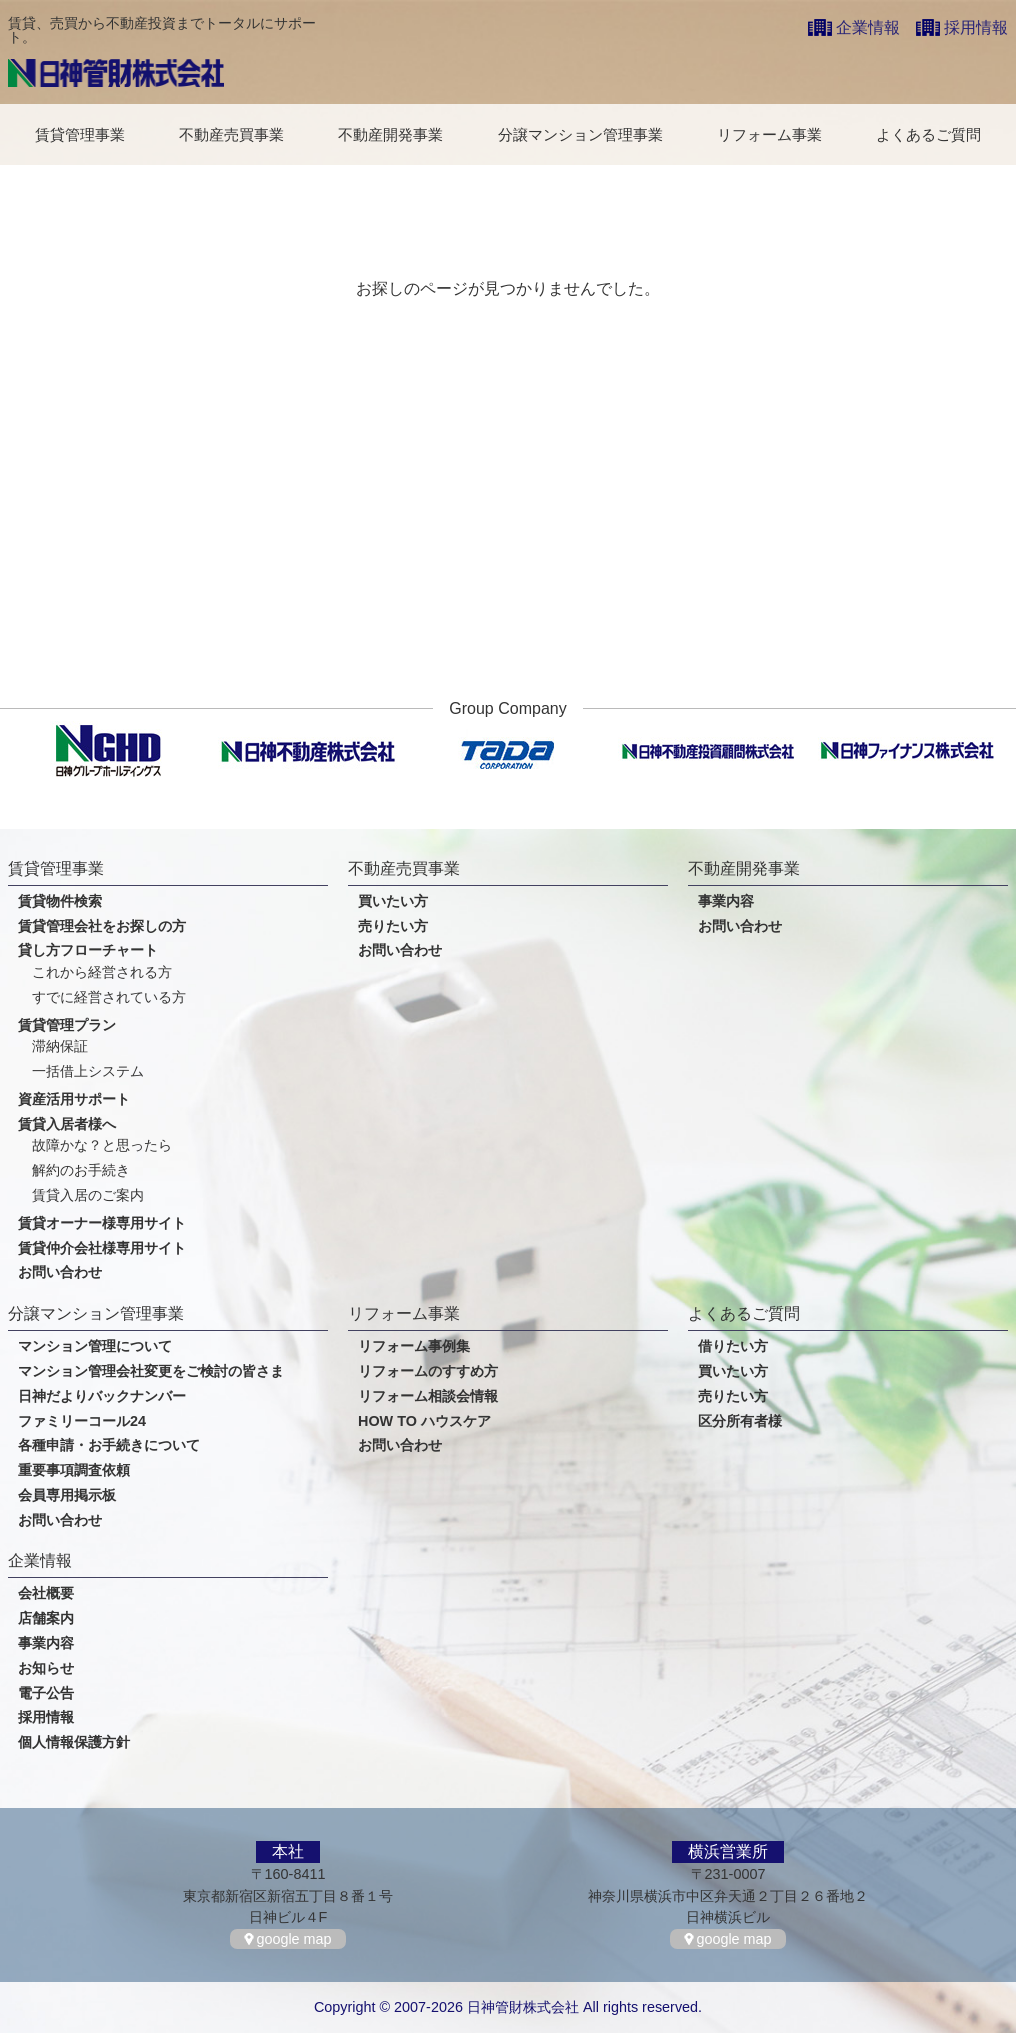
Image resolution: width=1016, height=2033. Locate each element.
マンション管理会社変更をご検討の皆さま (151, 1371)
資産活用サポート (74, 1099)
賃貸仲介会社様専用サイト (102, 1248)
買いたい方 (393, 901)
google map (293, 1939)
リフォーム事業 (769, 134)
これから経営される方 (102, 972)
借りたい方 (733, 1346)
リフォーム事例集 (414, 1346)
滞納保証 (60, 1046)
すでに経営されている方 (109, 997)
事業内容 (726, 901)
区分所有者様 (740, 1421)
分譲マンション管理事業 (580, 134)
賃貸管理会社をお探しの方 (102, 926)
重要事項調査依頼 (74, 1470)
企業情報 (868, 27)
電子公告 (46, 1693)
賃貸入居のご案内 (88, 1195)
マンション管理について (95, 1346)
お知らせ (46, 1668)
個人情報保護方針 (74, 1742)
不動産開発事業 (390, 134)
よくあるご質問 (928, 134)
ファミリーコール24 (82, 1421)
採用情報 (976, 27)
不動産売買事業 (231, 134)
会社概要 (46, 1593)
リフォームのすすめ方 (428, 1371)
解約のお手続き (81, 1170)
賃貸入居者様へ (67, 1124)
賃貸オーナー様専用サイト (102, 1223)
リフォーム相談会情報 (428, 1396)
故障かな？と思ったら (102, 1145)
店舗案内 (46, 1618)
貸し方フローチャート (88, 950)
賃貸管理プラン (67, 1025)
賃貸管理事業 (80, 134)
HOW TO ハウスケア (424, 1421)
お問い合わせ (60, 1272)
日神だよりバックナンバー (102, 1396)
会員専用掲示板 (67, 1495)
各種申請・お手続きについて (109, 1445)
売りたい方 (393, 926)
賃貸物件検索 (60, 901)
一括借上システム (88, 1071)
